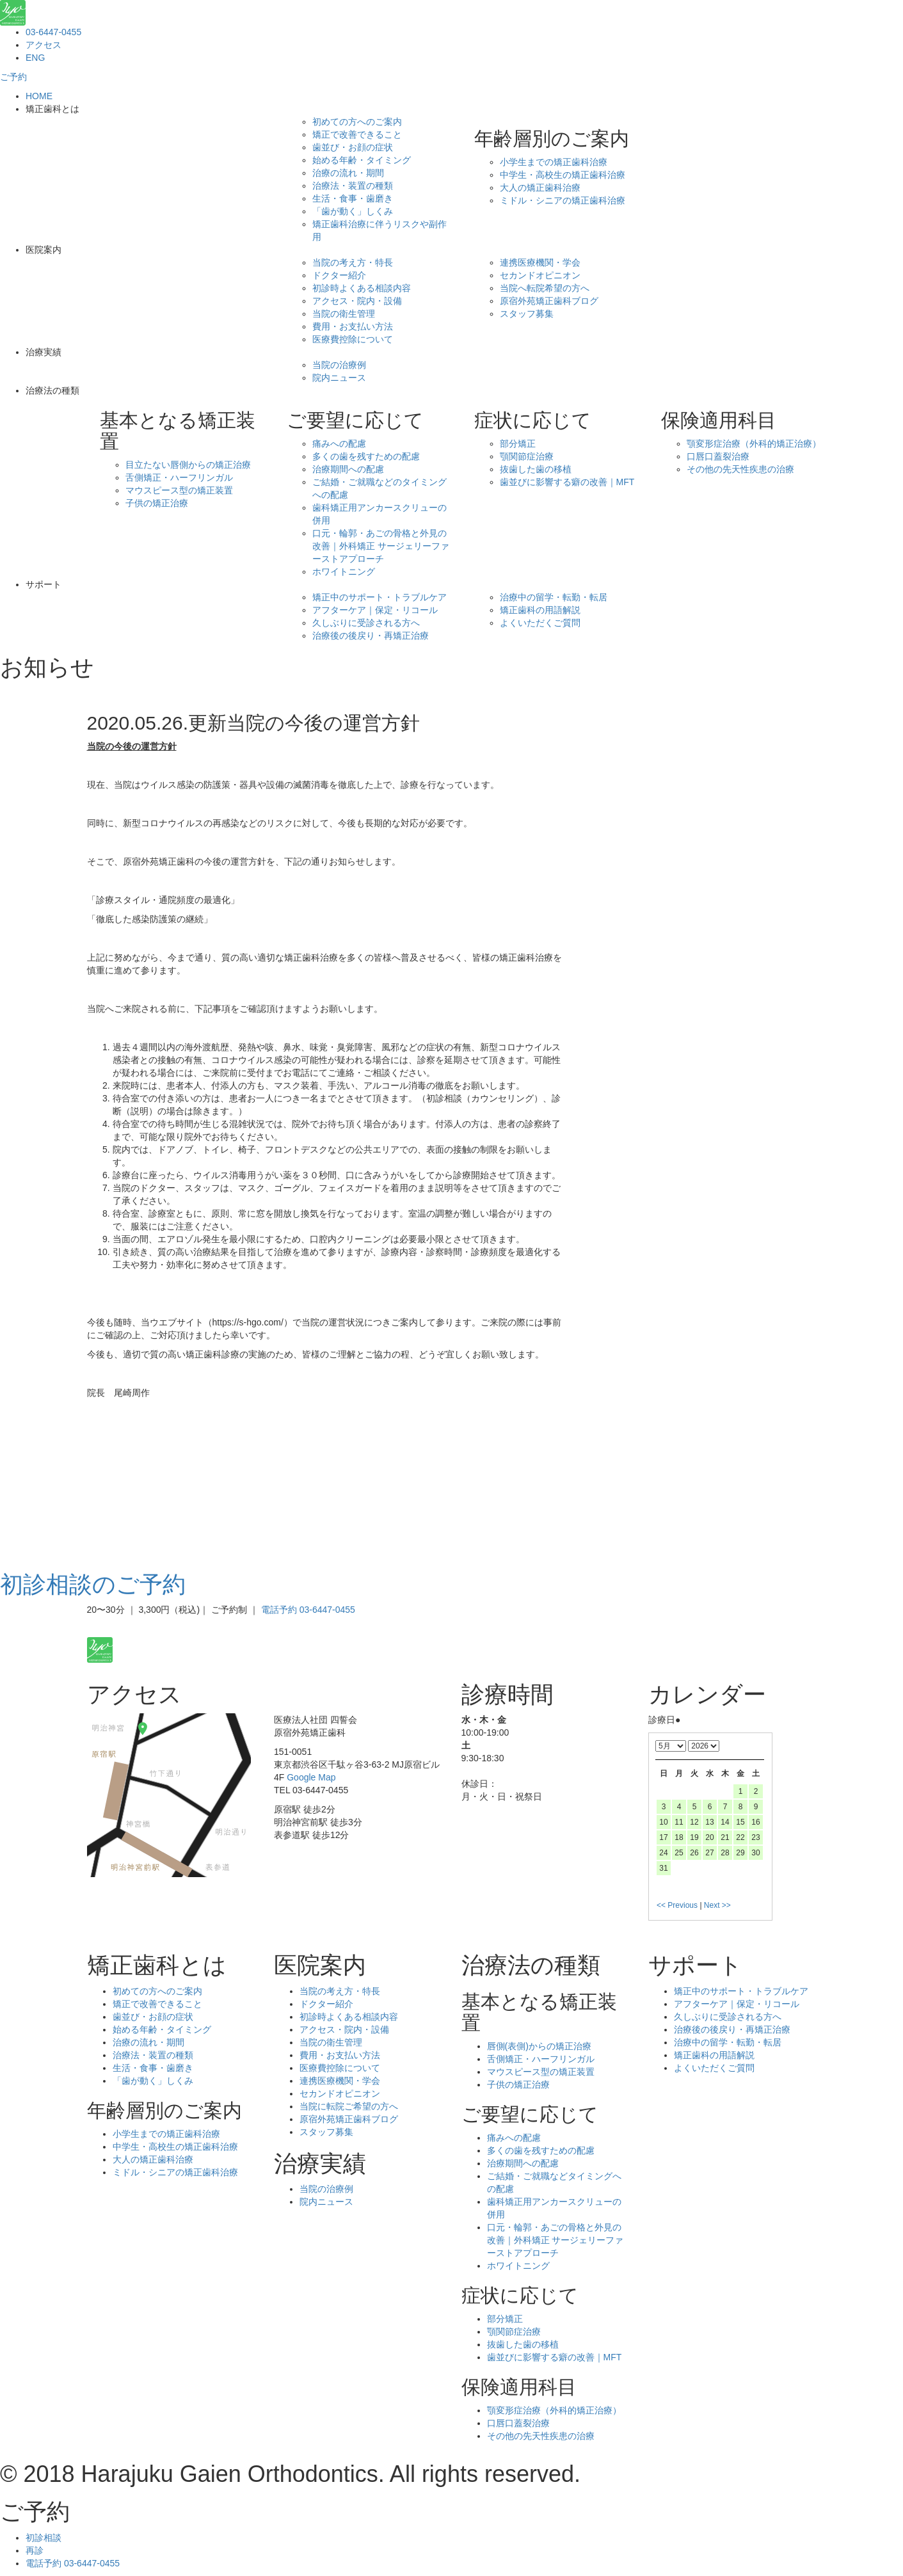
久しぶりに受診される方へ (366, 623)
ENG (35, 57)
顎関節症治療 (527, 456)
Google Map (311, 1777)
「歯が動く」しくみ (352, 211)
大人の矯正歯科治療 (540, 187)
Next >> (717, 1905)
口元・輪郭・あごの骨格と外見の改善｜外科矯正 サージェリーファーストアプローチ (380, 546)
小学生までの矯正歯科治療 (553, 162)
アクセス (43, 45)
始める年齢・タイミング (361, 160)
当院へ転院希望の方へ (544, 288)
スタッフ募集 (527, 313)
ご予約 (13, 77)
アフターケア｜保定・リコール (375, 610)
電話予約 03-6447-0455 (308, 1609)
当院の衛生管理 (343, 313)
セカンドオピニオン (540, 275)
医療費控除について (352, 339)
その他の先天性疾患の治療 (740, 469)
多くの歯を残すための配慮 (366, 456)
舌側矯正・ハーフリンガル (179, 477)
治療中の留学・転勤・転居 (553, 597)
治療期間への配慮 (348, 469)
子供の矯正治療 (156, 503)
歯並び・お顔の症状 (352, 147)
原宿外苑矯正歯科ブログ (549, 301)
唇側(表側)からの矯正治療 (539, 2046)
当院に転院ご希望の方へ (349, 2106)
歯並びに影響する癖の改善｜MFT (567, 482)
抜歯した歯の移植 (535, 469)
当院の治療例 (339, 365)
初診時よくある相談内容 (361, 288)
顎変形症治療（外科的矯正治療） (754, 443)
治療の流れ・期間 (348, 173)
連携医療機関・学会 (540, 262)
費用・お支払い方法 (352, 326)
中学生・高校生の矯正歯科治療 (562, 175)
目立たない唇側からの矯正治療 (188, 465)
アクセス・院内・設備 (357, 301)
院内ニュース (339, 377)
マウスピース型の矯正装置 (179, 490)
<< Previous (677, 1905)
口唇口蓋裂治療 (718, 456)
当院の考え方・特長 (352, 262)
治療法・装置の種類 (352, 185)
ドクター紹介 (339, 275)
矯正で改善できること (357, 134)
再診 (35, 2550)
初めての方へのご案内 (357, 121)
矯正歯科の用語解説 (540, 610)
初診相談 (43, 2537)
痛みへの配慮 (339, 443)
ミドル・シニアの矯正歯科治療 (562, 200)
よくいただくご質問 (540, 623)
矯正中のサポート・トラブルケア (379, 597)
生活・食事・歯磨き (352, 198)
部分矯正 (518, 443)
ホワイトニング (343, 571)
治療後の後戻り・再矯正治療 (370, 635)
